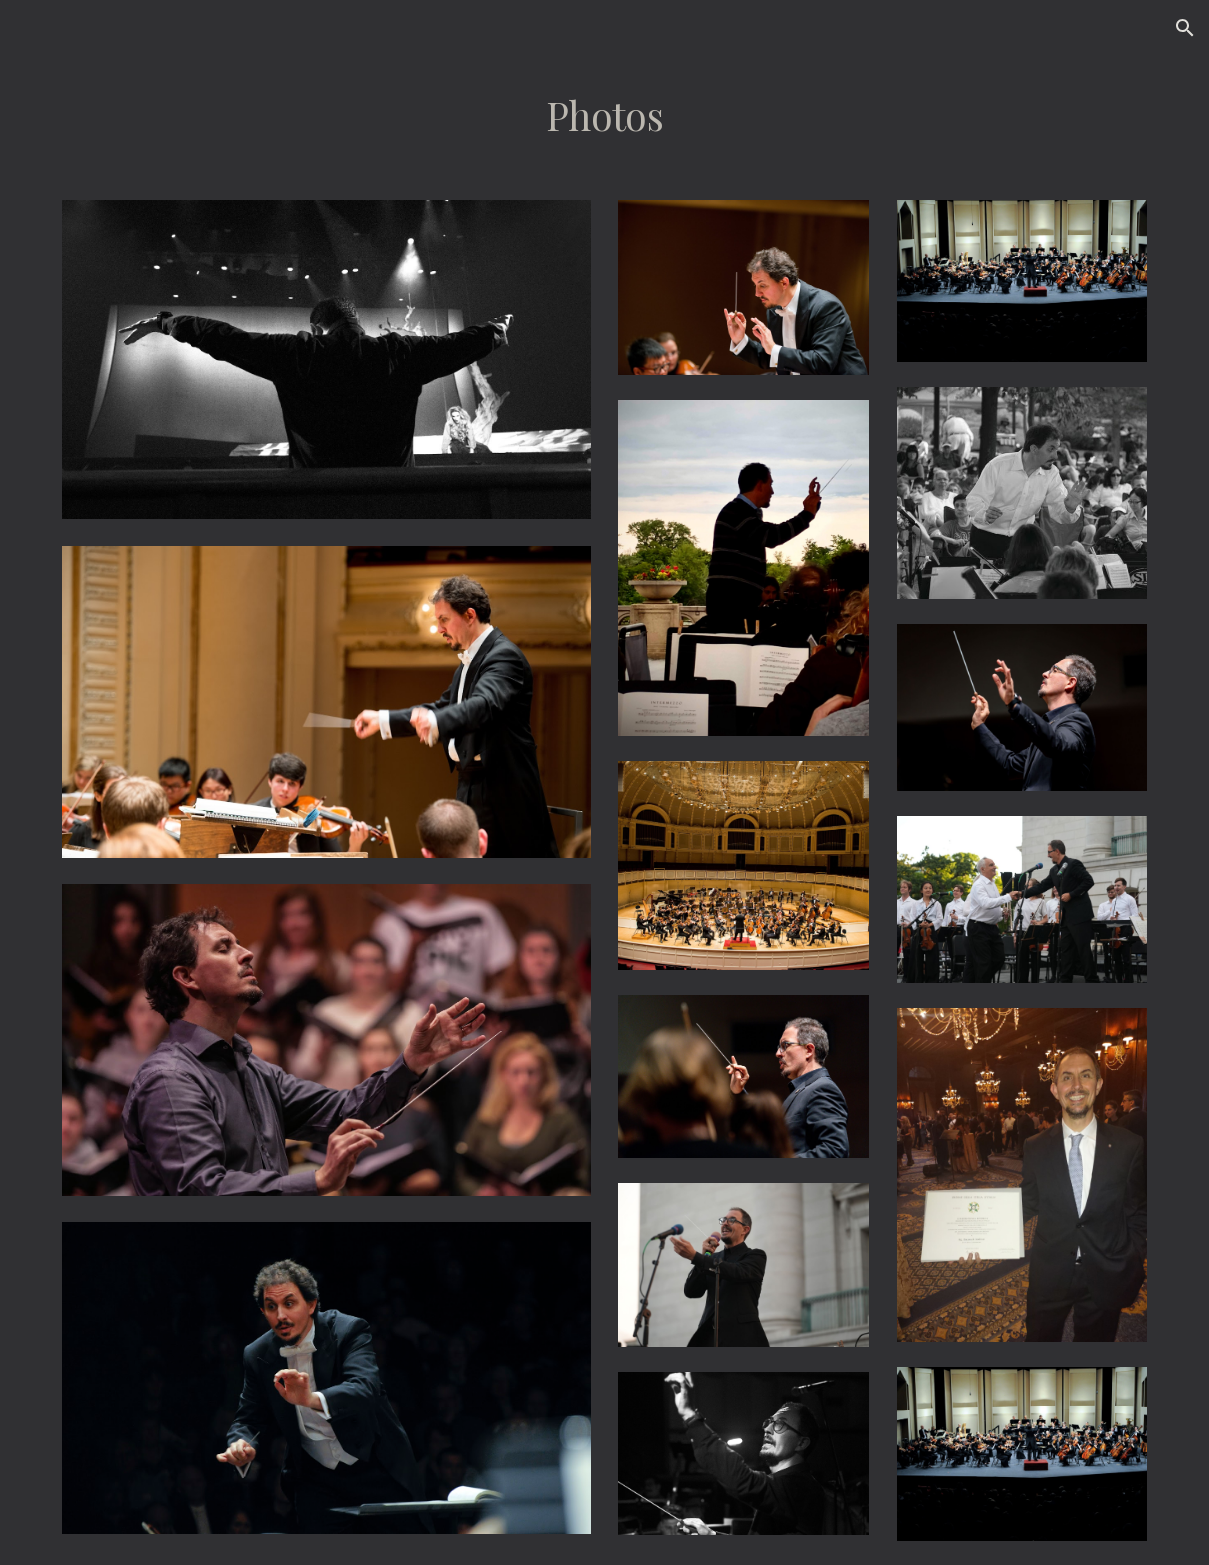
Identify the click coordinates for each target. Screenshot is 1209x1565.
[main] (604, 116)
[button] (1185, 28)
